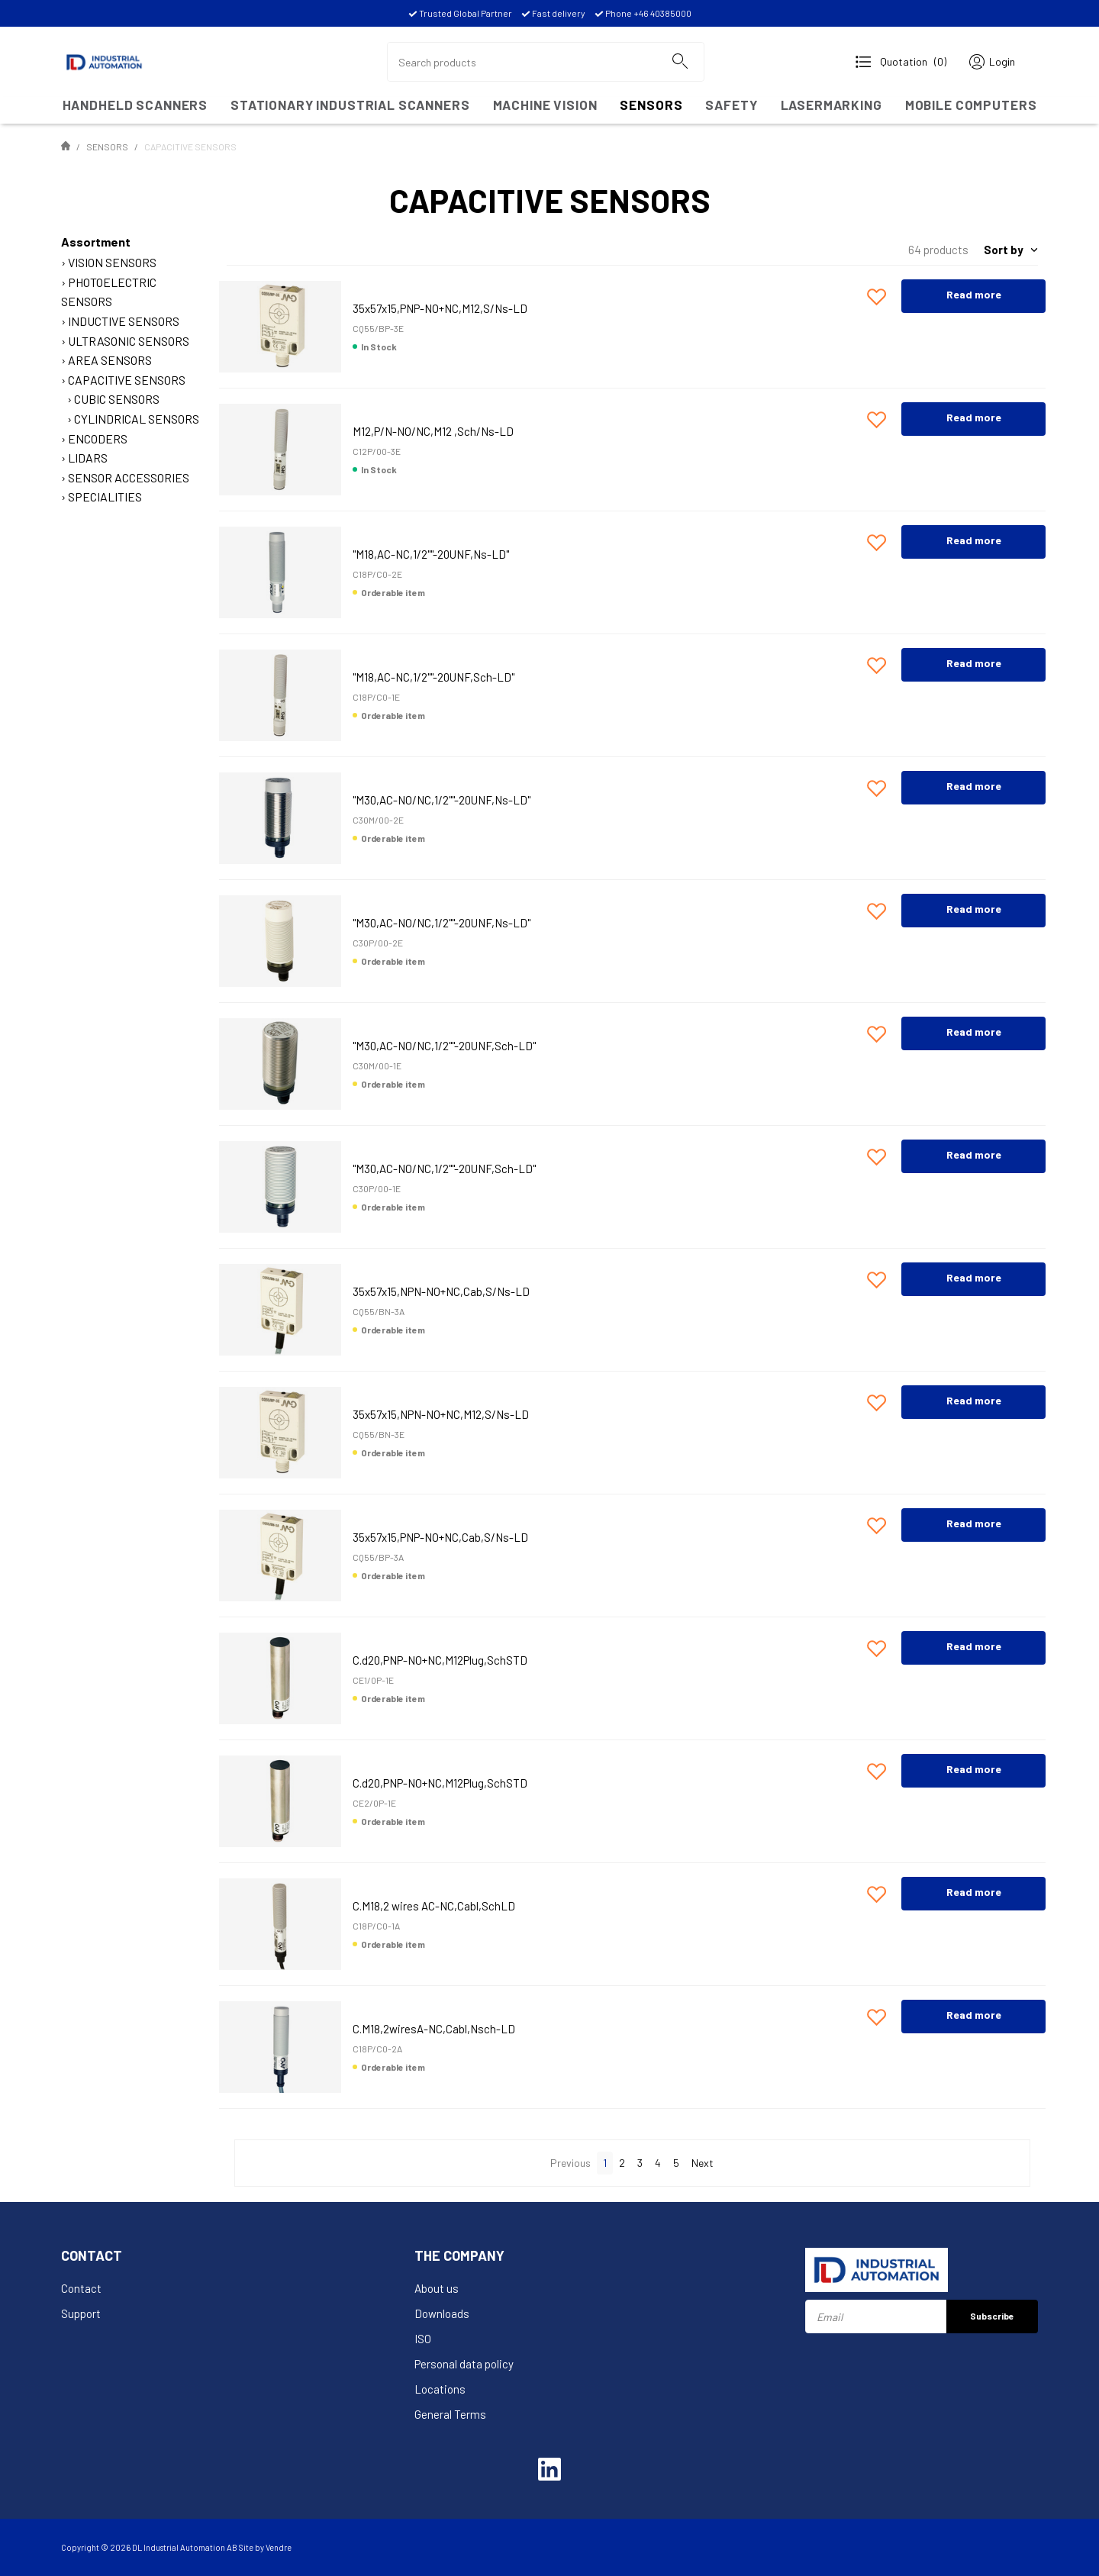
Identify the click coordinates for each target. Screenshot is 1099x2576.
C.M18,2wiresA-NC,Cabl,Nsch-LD (434, 2029)
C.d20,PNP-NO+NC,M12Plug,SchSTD (440, 1660)
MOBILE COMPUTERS (971, 104)
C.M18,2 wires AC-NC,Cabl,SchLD (434, 1906)
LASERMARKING (831, 104)
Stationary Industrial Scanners (350, 104)
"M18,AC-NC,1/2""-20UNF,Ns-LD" (431, 554)
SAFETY (731, 104)
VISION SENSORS (112, 262)
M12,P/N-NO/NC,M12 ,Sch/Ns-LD (433, 431)
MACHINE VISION (545, 104)
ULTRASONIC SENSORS (128, 341)
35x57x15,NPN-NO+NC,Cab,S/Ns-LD (441, 1291)
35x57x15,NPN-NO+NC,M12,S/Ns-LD (441, 1414)
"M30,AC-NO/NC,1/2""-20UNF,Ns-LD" (441, 800)
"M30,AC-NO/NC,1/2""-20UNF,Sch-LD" (444, 1046)
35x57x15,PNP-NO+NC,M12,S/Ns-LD (440, 308)
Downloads (441, 2313)
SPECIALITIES (105, 496)
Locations (440, 2389)
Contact (81, 2288)
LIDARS (88, 457)
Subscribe (992, 2315)
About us (436, 2288)
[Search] (679, 62)
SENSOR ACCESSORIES (128, 477)
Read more (973, 294)
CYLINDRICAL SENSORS (136, 418)
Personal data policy (464, 2364)
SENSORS (651, 104)
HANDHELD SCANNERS (135, 104)
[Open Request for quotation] (901, 61)
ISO (422, 2338)
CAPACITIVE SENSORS (126, 379)
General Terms (450, 2414)
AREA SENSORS (110, 360)
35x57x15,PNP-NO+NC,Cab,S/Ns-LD (440, 1537)
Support (81, 2313)
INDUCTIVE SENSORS (123, 321)
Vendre (279, 2547)
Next (702, 2162)
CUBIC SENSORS (117, 399)
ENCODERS (97, 438)
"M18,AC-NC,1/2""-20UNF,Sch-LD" (433, 677)
